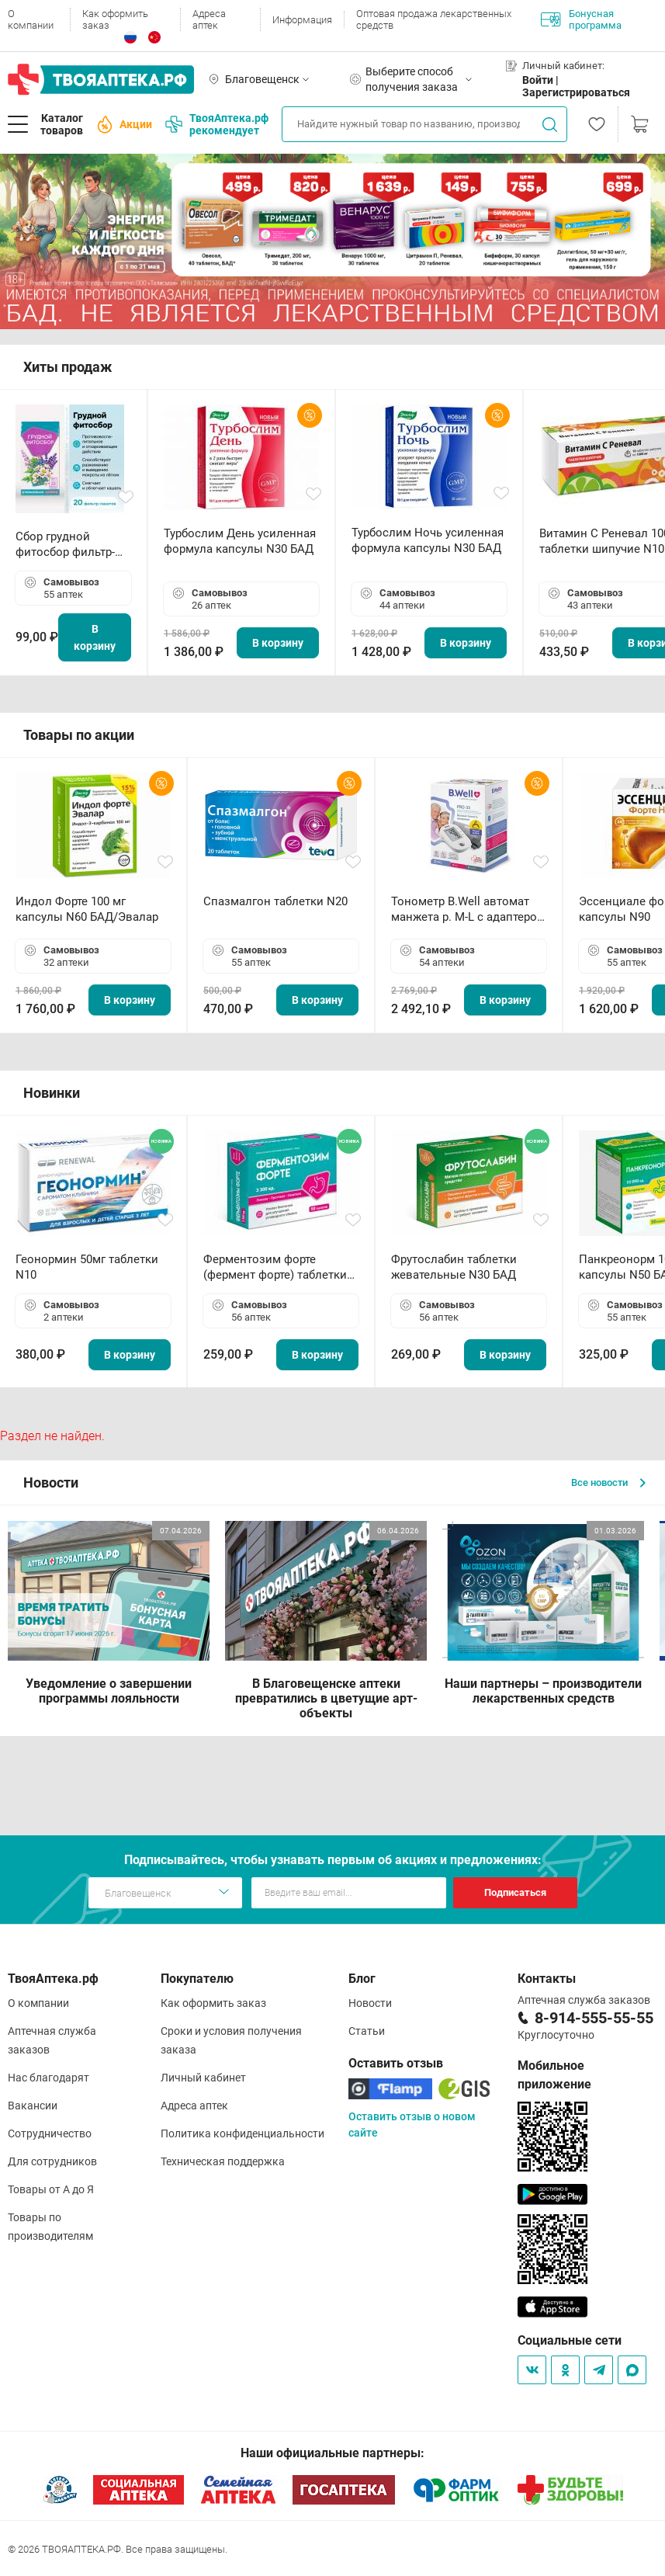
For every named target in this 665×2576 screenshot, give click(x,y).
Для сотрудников (52, 2161)
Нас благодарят (48, 2077)
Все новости (608, 1482)
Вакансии (32, 2105)
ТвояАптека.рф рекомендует (216, 124)
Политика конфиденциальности (242, 2133)
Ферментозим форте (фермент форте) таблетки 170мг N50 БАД (275, 1267)
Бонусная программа (581, 19)
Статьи (366, 2031)
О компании (31, 19)
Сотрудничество (50, 2133)
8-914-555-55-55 (594, 2017)
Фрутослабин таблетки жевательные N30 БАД (454, 1267)
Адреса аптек (209, 19)
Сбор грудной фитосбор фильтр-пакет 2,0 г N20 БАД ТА (69, 544)
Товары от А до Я (51, 2189)
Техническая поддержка (223, 2161)
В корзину (95, 637)
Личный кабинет (203, 2077)
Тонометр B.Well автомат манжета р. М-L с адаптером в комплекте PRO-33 (468, 909)
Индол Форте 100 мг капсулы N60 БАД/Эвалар (87, 909)
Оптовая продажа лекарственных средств (433, 19)
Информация (302, 20)
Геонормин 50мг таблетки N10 (87, 1267)
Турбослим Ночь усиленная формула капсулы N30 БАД (428, 540)
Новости (370, 2003)
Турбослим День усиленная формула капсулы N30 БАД (240, 541)
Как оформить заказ (115, 19)
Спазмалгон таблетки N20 (275, 901)
